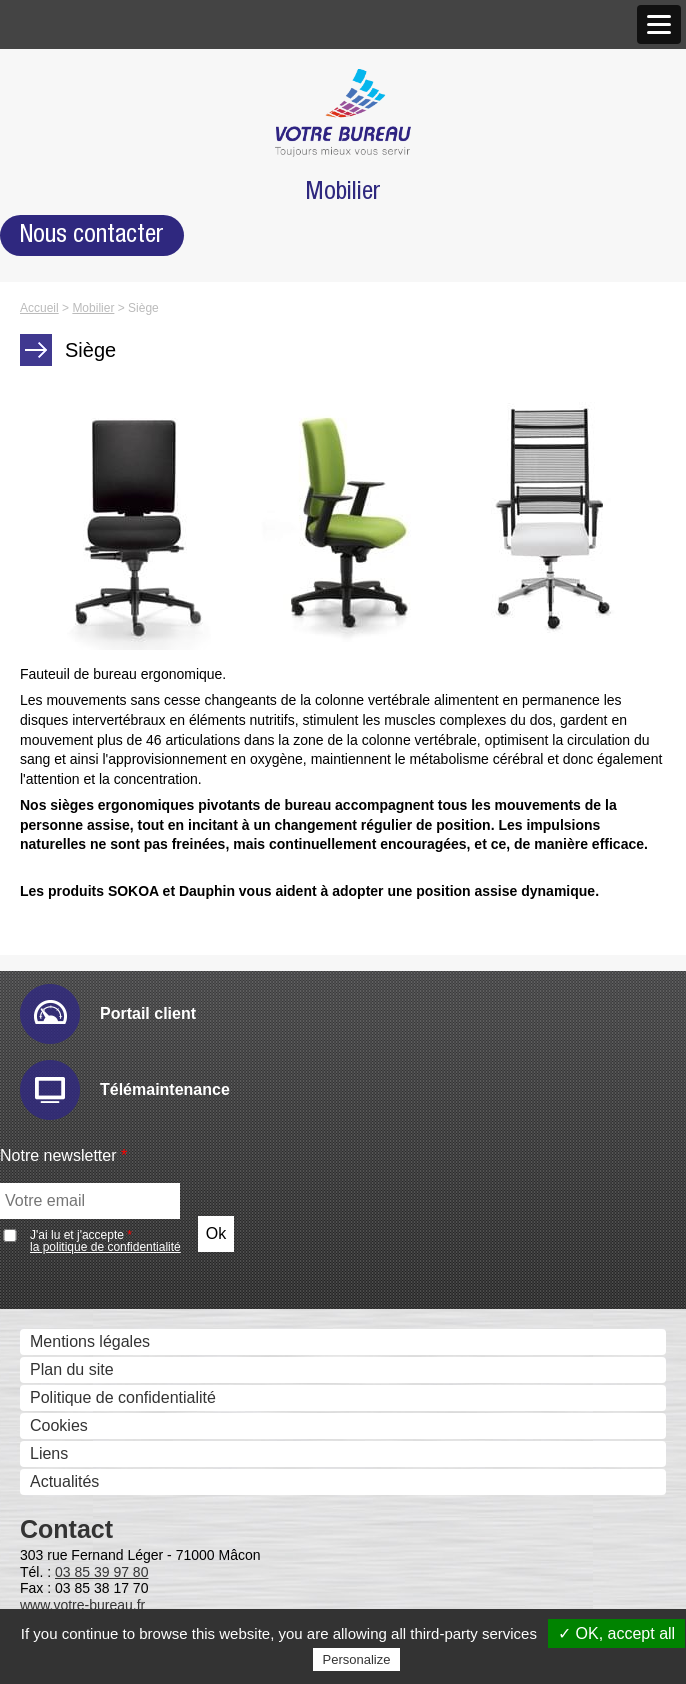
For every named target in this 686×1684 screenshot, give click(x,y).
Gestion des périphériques (118, 797)
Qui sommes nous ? (96, 81)
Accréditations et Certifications (132, 360)
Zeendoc (88, 1359)
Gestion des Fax (83, 536)
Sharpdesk (95, 1162)
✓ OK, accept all (616, 1633)
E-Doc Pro (94, 1303)
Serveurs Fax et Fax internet (126, 1558)
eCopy (80, 1021)
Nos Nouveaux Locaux (137, 218)
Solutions (58, 771)
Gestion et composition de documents (159, 1135)
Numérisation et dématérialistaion (143, 994)
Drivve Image (104, 1049)
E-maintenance (111, 852)
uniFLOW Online (116, 1444)
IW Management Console (147, 936)
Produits (54, 426)
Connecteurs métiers (131, 1105)
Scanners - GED (83, 508)
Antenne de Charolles (134, 302)
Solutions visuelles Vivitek (148, 703)
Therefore (91, 1331)
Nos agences (71, 191)
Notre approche (80, 163)
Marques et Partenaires (108, 332)
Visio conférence (84, 733)
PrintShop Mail (109, 1218)
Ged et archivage (86, 1276)
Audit (75, 824)
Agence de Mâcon (121, 246)
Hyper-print (96, 908)
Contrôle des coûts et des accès (139, 1389)
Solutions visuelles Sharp (146, 675)
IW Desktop (98, 1190)
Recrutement (71, 388)
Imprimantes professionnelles (129, 592)
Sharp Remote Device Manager (169, 964)
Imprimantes (69, 480)
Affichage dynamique (99, 620)
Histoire (52, 107)
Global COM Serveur (131, 1585)
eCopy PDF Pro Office (136, 1246)
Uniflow (83, 1416)
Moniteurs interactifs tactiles (123, 648)
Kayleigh (87, 1500)
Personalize (357, 1659)
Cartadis (87, 1472)
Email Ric (91, 880)
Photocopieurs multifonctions (127, 452)
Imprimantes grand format (116, 564)
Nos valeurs (67, 135)
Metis (76, 1528)
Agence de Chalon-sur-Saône (162, 274)
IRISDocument (109, 1077)
